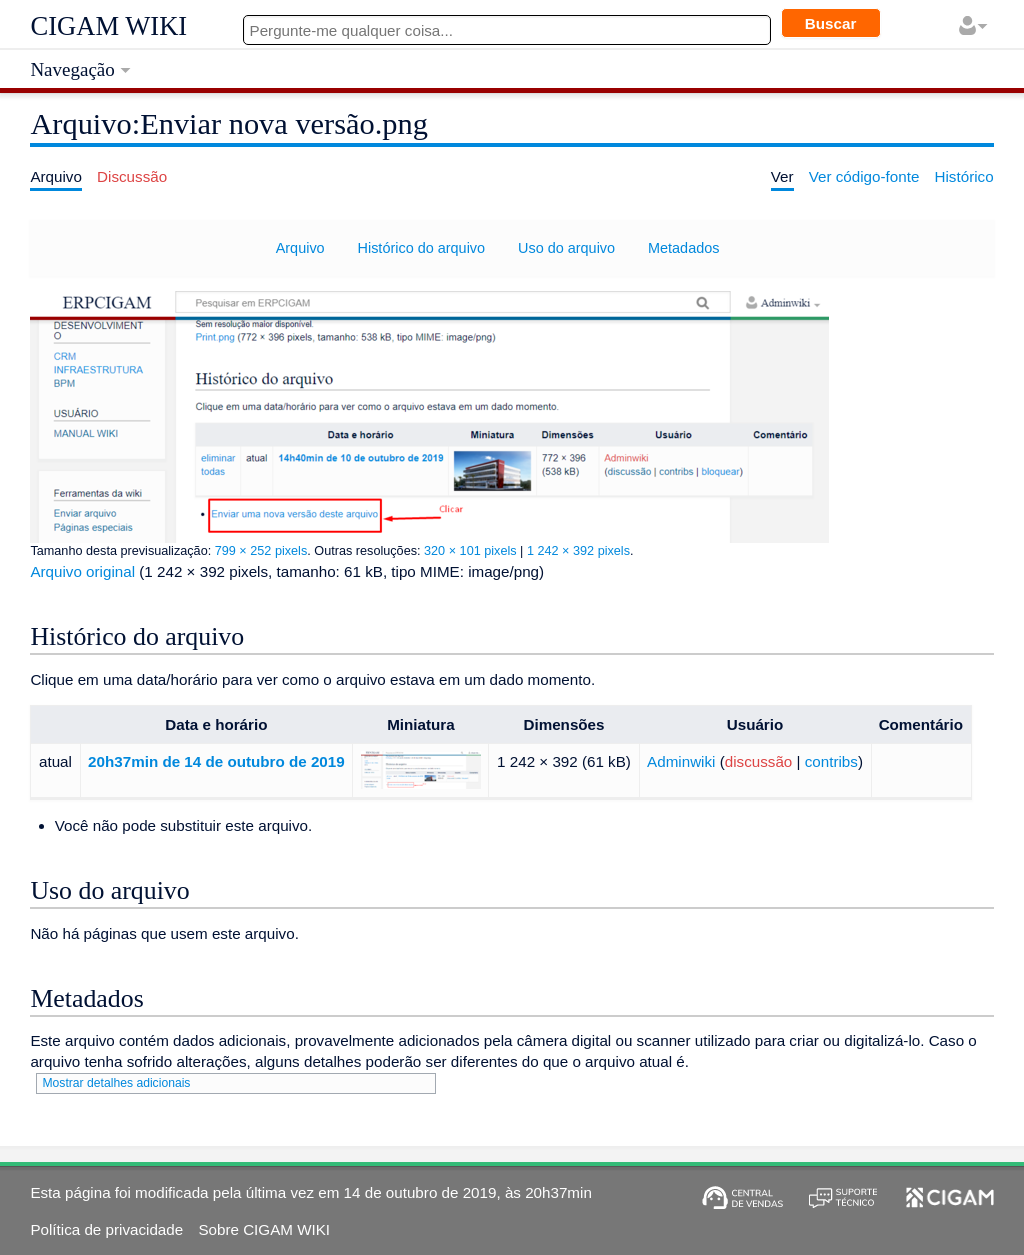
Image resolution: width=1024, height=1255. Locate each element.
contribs (831, 761)
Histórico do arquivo (422, 248)
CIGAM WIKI (108, 26)
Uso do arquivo (566, 248)
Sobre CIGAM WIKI (264, 1229)
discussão (759, 761)
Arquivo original (82, 571)
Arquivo (300, 248)
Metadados (683, 248)
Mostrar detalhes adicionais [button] (116, 1083)
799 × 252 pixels (261, 551)
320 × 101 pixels (470, 551)
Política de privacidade (106, 1229)
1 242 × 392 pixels (578, 551)
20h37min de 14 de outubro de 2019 (216, 761)
